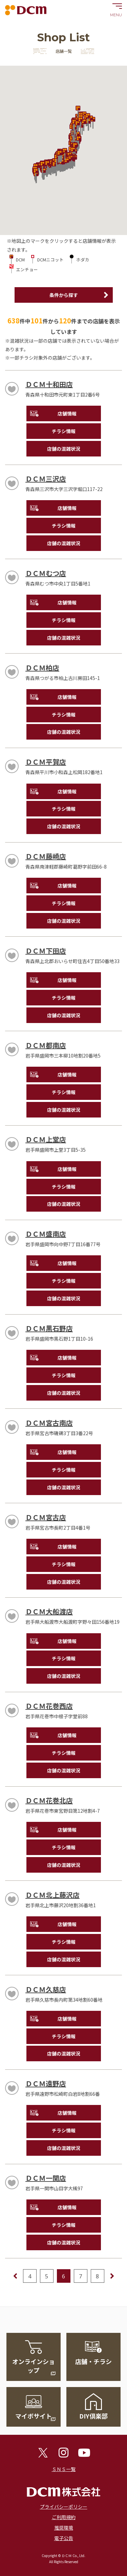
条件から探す (63, 295)
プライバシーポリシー (63, 2506)
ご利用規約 (64, 2517)
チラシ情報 (64, 431)
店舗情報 (67, 413)
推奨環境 (63, 2527)
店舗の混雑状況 (63, 448)
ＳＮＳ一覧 (64, 2469)
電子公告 (63, 2538)
